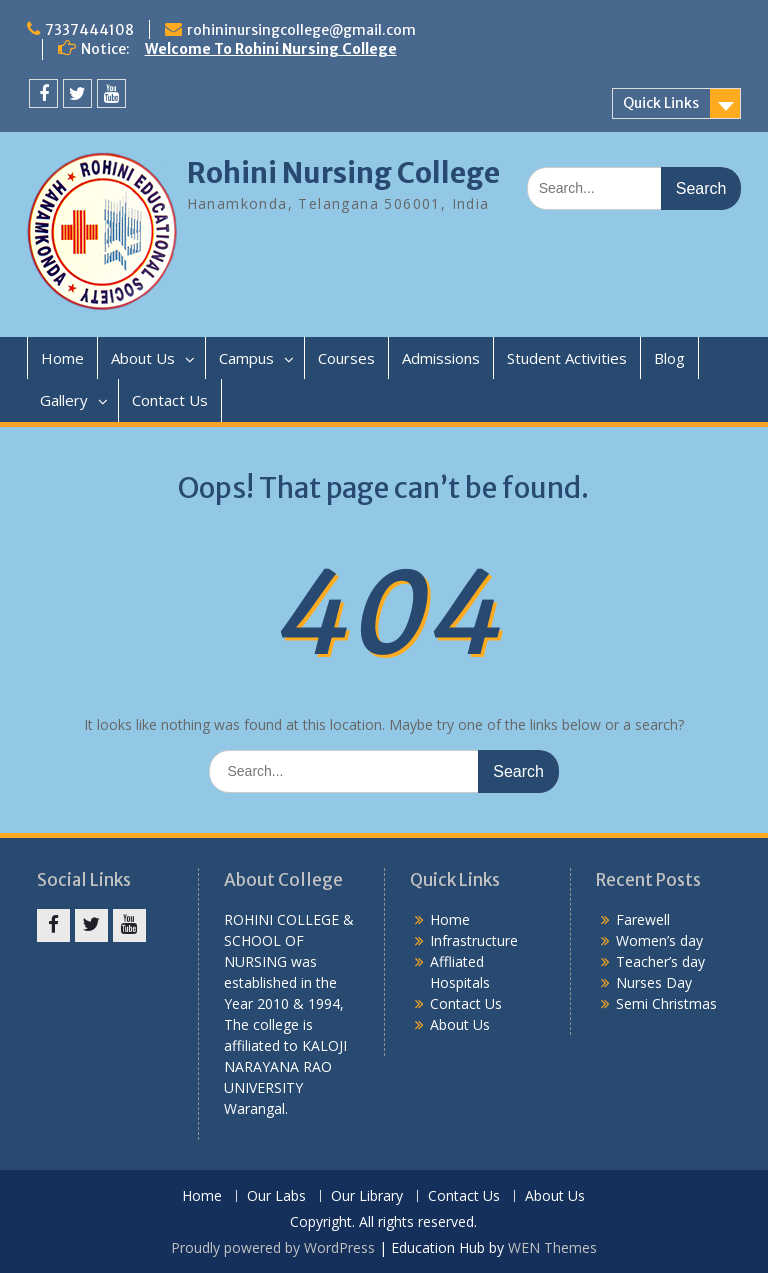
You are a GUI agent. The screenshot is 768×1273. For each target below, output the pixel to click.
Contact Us (170, 400)
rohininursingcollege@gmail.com (301, 30)
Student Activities (567, 358)
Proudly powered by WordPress (273, 1247)
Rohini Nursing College (343, 173)
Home (62, 358)
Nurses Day (654, 982)
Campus (246, 358)
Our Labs (276, 1196)
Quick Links (661, 103)
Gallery (64, 400)
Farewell (643, 919)
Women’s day (659, 940)
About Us (143, 358)
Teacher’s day (660, 961)
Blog (669, 358)
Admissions (441, 358)
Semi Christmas (666, 1003)
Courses (346, 358)
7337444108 (89, 30)
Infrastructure (474, 940)
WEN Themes (552, 1247)
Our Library (367, 1196)
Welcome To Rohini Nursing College (271, 49)
